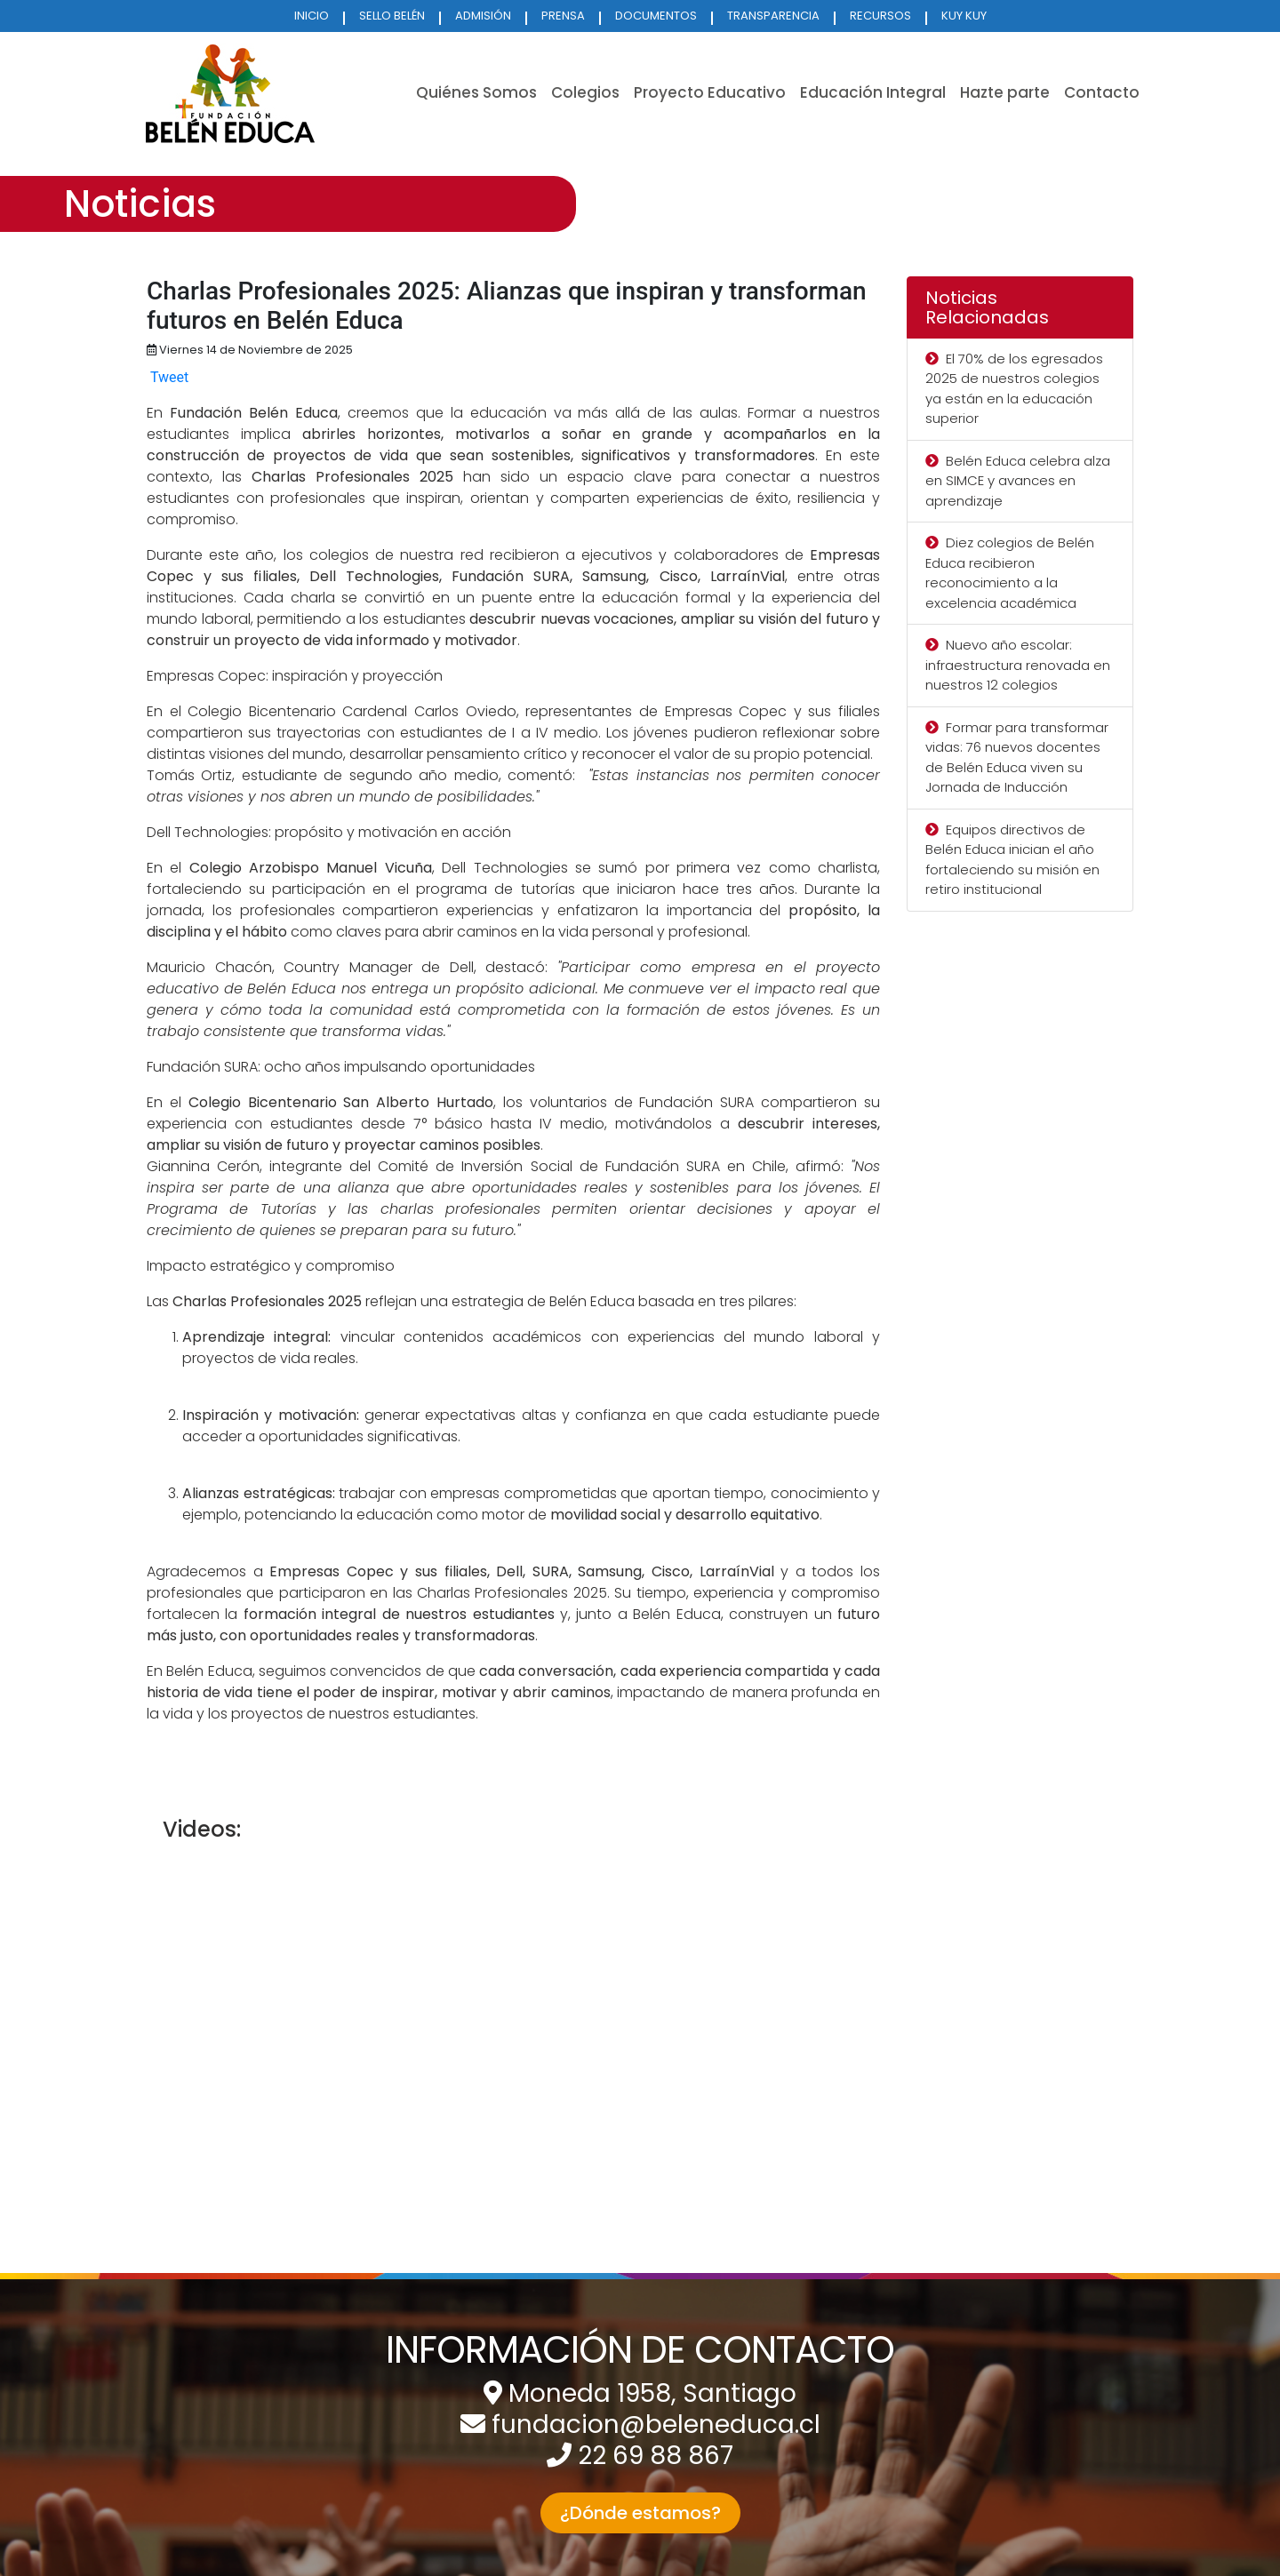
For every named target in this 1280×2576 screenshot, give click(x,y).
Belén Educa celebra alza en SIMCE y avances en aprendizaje (1017, 480)
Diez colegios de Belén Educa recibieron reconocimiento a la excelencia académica (1009, 572)
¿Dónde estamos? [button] (640, 2512)
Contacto (1102, 92)
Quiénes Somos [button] (476, 92)
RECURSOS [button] (880, 15)
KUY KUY (964, 15)
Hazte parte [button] (1005, 92)
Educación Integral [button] (873, 92)
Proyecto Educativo (710, 92)
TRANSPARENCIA (773, 15)
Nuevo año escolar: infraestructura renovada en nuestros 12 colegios (1017, 664)
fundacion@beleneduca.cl (656, 2424)
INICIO (311, 15)
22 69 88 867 (655, 2455)
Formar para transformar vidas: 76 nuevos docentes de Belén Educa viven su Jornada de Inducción (1016, 757)
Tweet (169, 377)
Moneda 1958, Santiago (652, 2393)
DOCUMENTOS (656, 15)
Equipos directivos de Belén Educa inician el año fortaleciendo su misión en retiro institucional (1012, 859)
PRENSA (563, 15)
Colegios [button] (585, 92)
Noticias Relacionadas (987, 307)
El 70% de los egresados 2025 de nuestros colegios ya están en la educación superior (1014, 388)
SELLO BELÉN (392, 15)
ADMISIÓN (483, 15)
